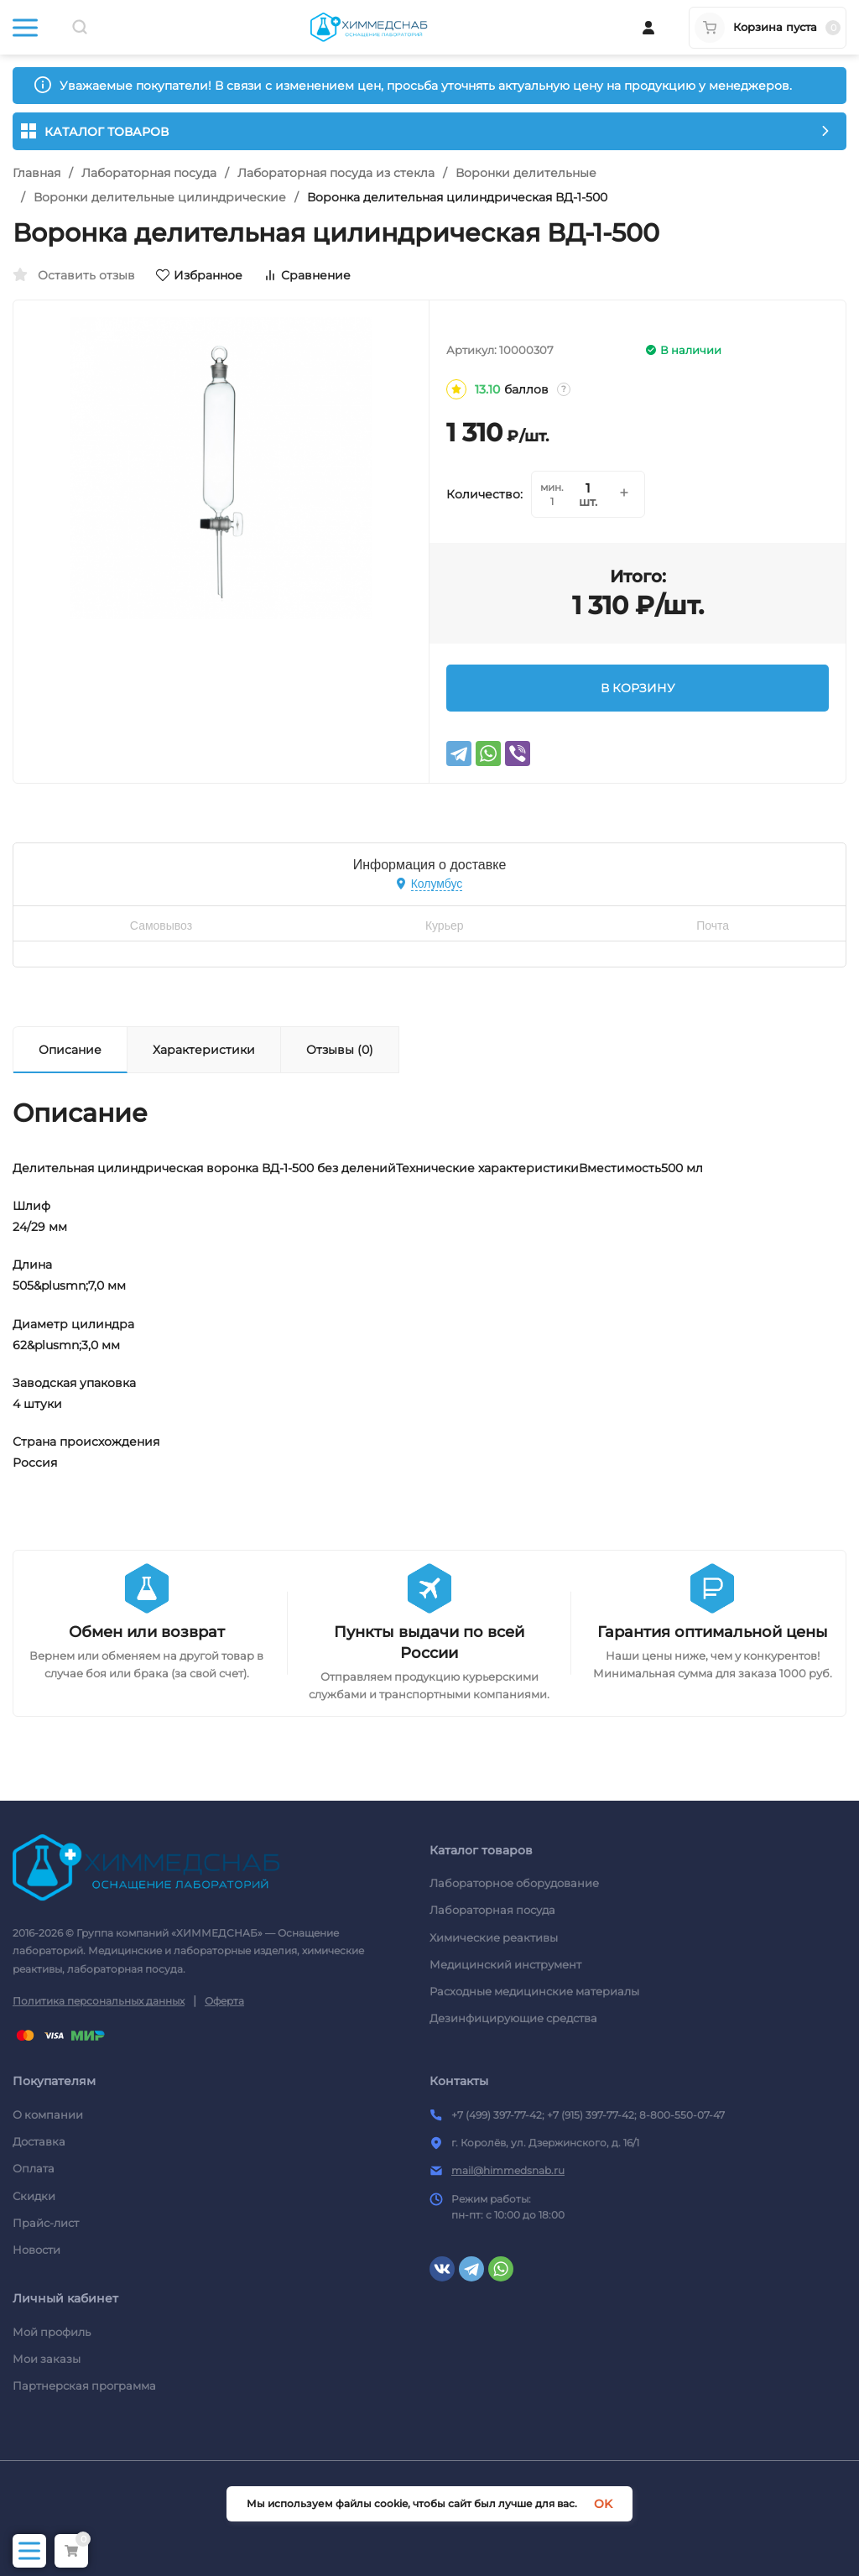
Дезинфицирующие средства (513, 2018)
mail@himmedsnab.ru (508, 2170)
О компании (48, 2114)
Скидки (34, 2196)
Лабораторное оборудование (514, 1883)
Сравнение (307, 275)
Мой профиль (52, 2332)
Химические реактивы (494, 1937)
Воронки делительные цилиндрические (160, 197)
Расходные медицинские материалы (534, 1991)
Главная (36, 173)
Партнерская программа (84, 2385)
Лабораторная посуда (148, 173)
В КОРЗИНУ (638, 688)
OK (603, 2503)
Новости (36, 2249)
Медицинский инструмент (505, 1964)
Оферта (224, 2001)
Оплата (34, 2168)
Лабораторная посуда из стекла (336, 173)
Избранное (199, 275)
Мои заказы (47, 2358)
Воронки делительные (526, 173)
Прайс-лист (46, 2222)
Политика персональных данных (99, 2001)
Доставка (39, 2141)
